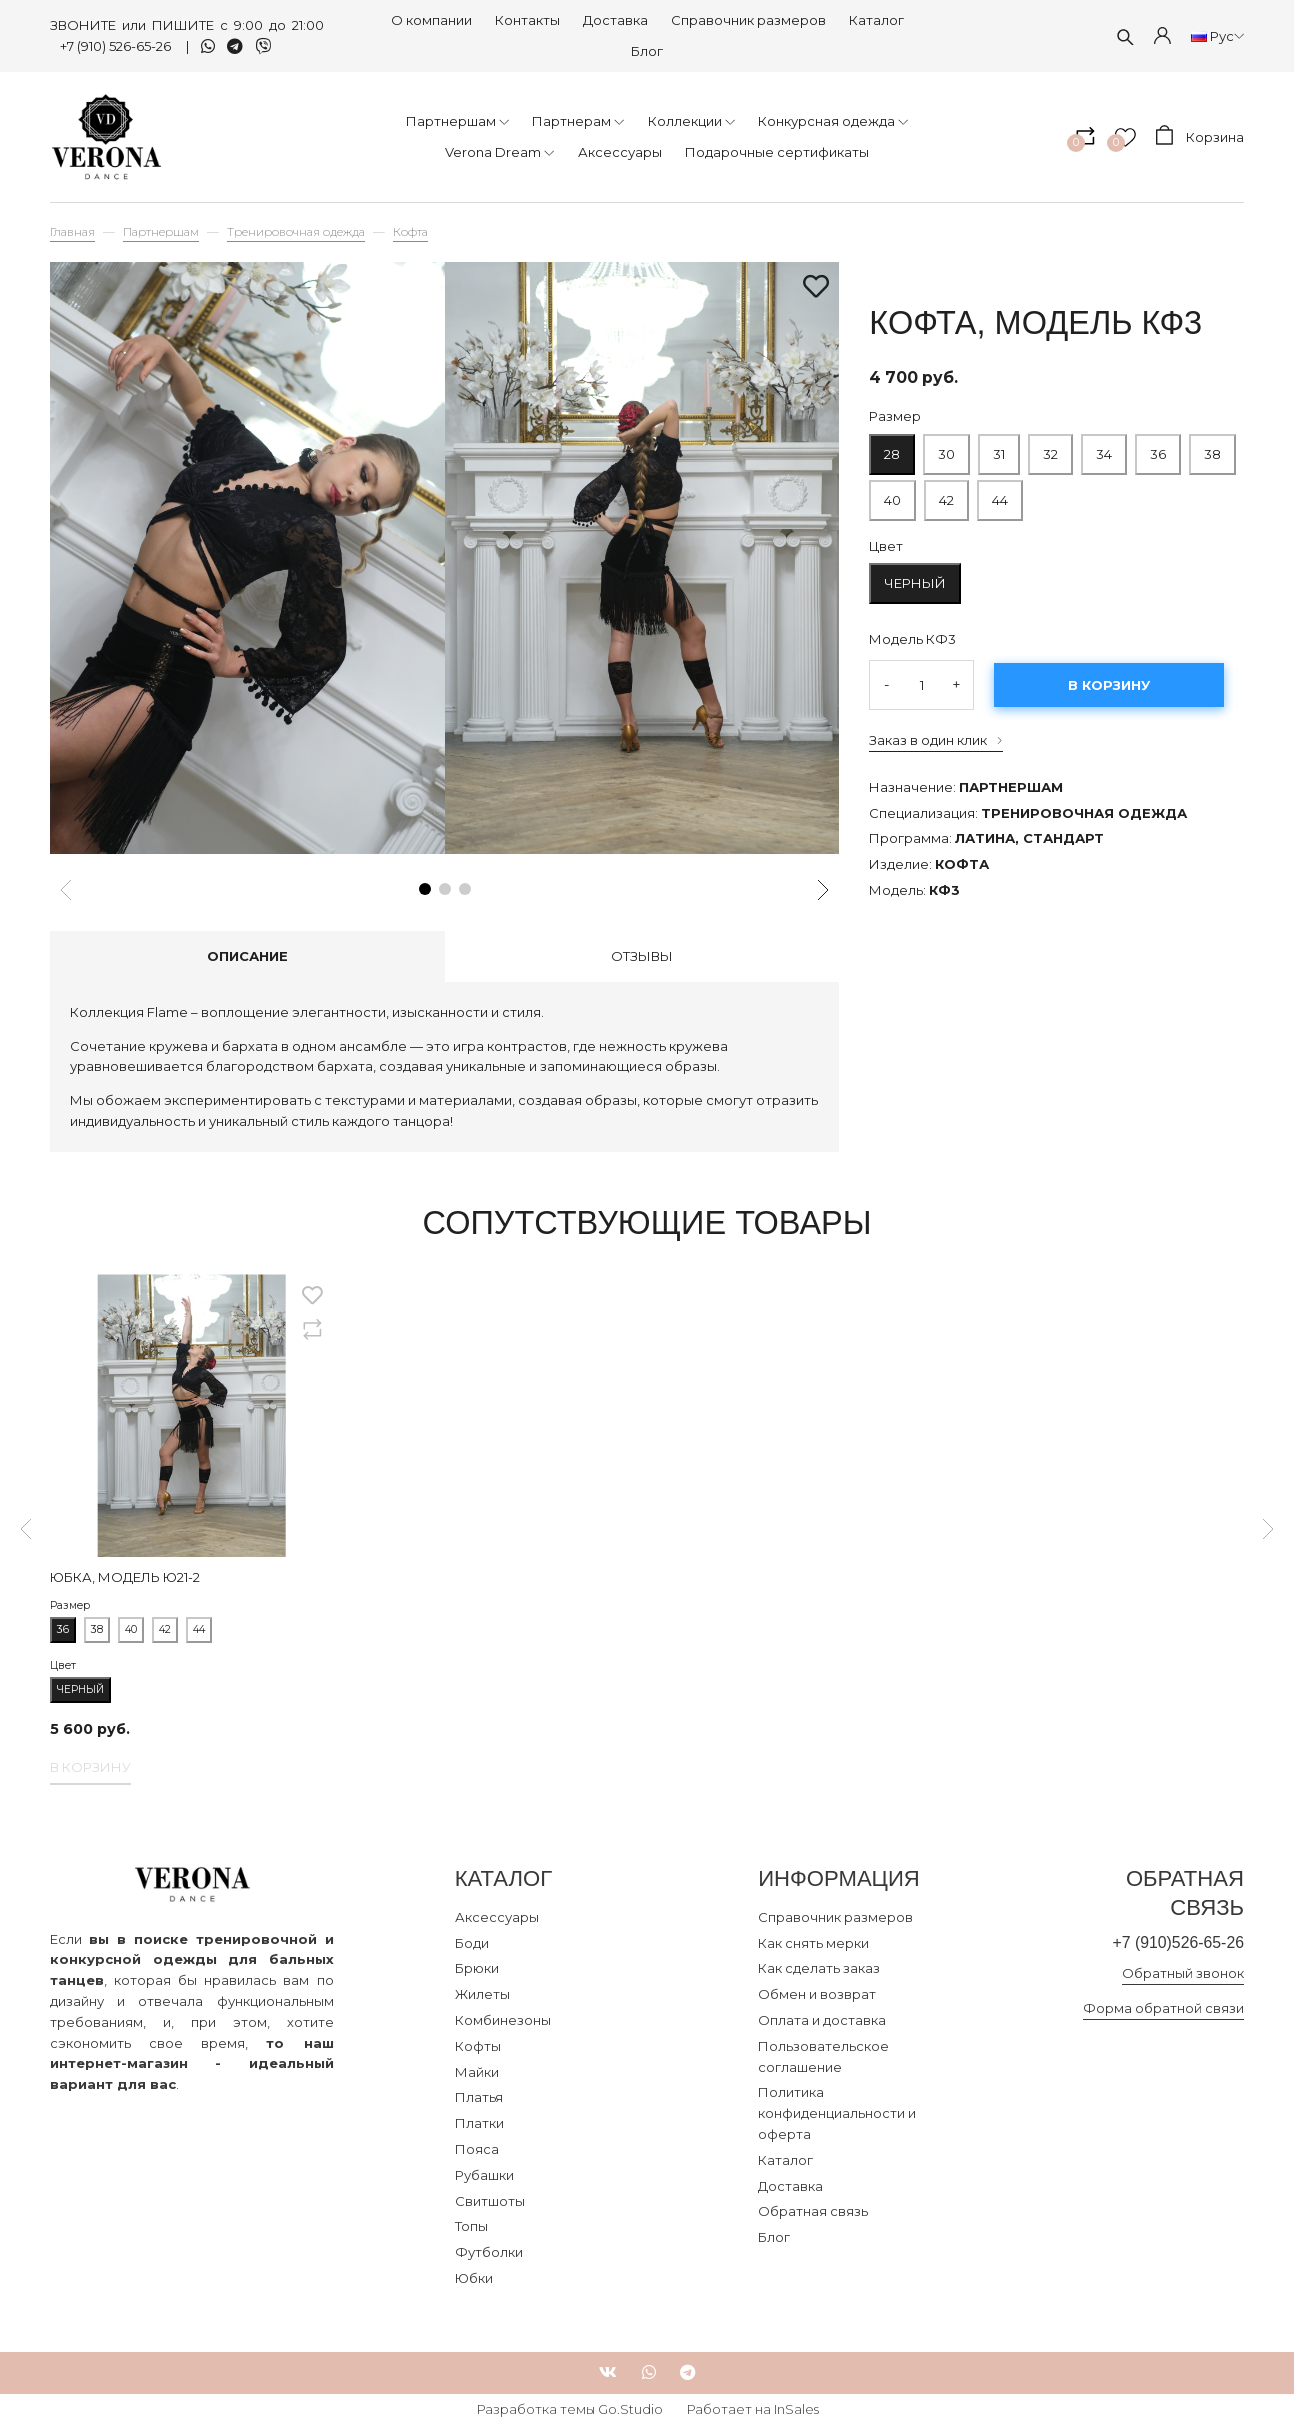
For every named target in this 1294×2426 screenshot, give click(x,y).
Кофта (410, 232)
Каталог (876, 20)
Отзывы (642, 956)
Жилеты (482, 1994)
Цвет (886, 546)
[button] (425, 889)
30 (946, 448)
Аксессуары (497, 1917)
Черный (915, 583)
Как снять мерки (813, 1943)
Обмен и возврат (817, 1994)
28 (892, 448)
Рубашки (484, 2175)
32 (1050, 448)
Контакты (527, 20)
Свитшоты (490, 2201)
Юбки (474, 2278)
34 (1104, 448)
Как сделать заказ (819, 1968)
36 (1158, 448)
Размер (895, 416)
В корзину (1109, 685)
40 (892, 494)
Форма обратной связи (1163, 2009)
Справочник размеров (748, 20)
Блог (647, 51)
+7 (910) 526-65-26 (117, 46)
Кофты (478, 2046)
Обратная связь (813, 2211)
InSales (796, 2409)
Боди (472, 1943)
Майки (477, 2072)
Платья (479, 2097)
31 (999, 448)
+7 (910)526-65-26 (1174, 1943)
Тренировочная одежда (296, 232)
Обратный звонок (1183, 1975)
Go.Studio (630, 2409)
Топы (471, 2226)
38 (1212, 448)
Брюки (477, 1968)
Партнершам (161, 232)
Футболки (489, 2252)
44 (1000, 494)
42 (946, 500)
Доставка (615, 20)
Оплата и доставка (822, 2020)
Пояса (477, 2149)
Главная (72, 232)
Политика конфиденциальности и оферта (837, 2113)
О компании (431, 20)
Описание (247, 956)
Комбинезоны (503, 2020)
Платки (479, 2123)
